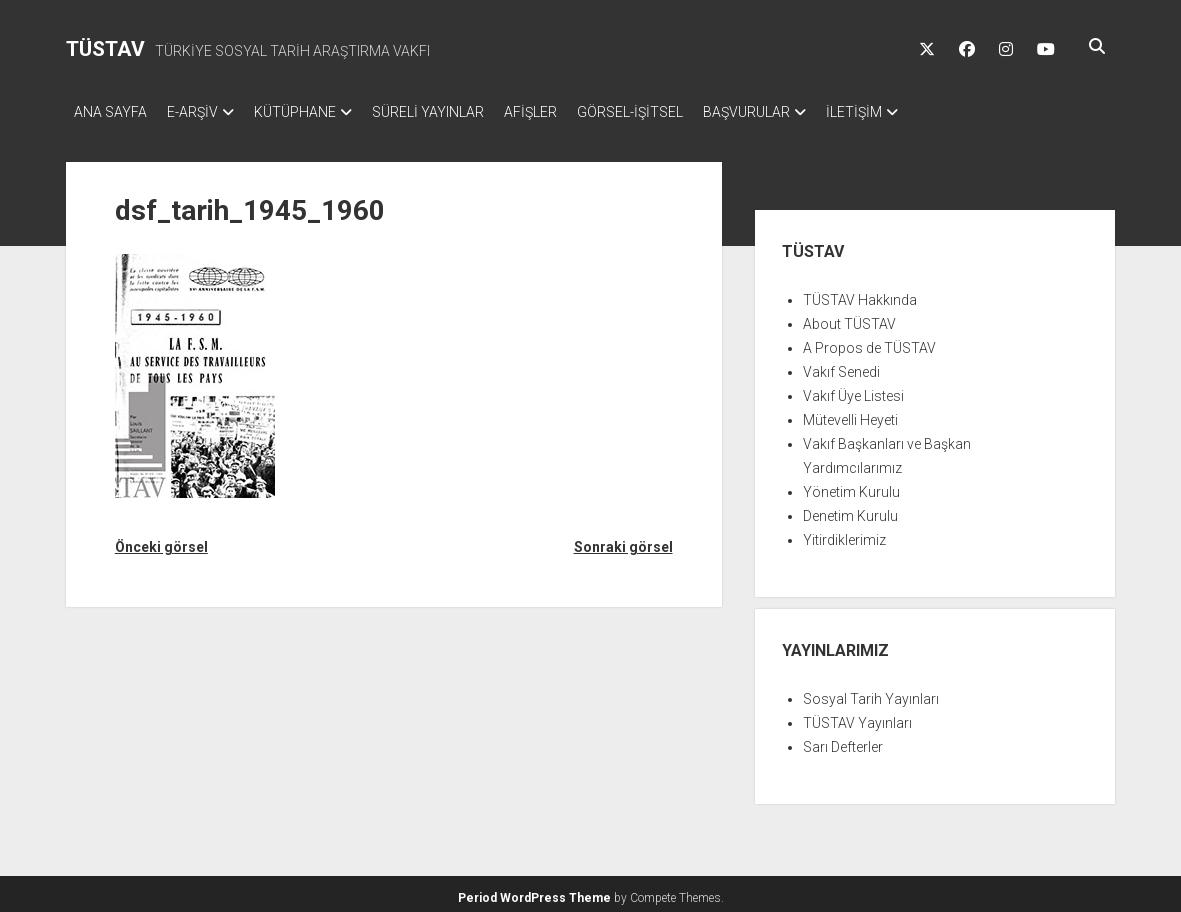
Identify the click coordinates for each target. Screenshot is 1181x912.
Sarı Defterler (843, 741)
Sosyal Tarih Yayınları (871, 693)
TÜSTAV (105, 49)
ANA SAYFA (110, 112)
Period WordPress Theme (534, 892)
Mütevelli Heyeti (850, 414)
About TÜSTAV (849, 318)
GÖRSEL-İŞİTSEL (680, 112)
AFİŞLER (570, 112)
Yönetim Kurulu (851, 486)
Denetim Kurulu (850, 510)
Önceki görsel (161, 541)
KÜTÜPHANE (315, 112)
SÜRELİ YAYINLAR (458, 112)
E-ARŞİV (202, 112)
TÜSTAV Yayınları (857, 717)
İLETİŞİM (924, 112)
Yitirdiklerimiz (844, 534)
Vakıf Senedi (841, 366)
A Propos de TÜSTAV (869, 342)
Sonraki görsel (623, 541)
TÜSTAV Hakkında (860, 294)
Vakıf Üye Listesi (853, 390)
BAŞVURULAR (806, 112)
